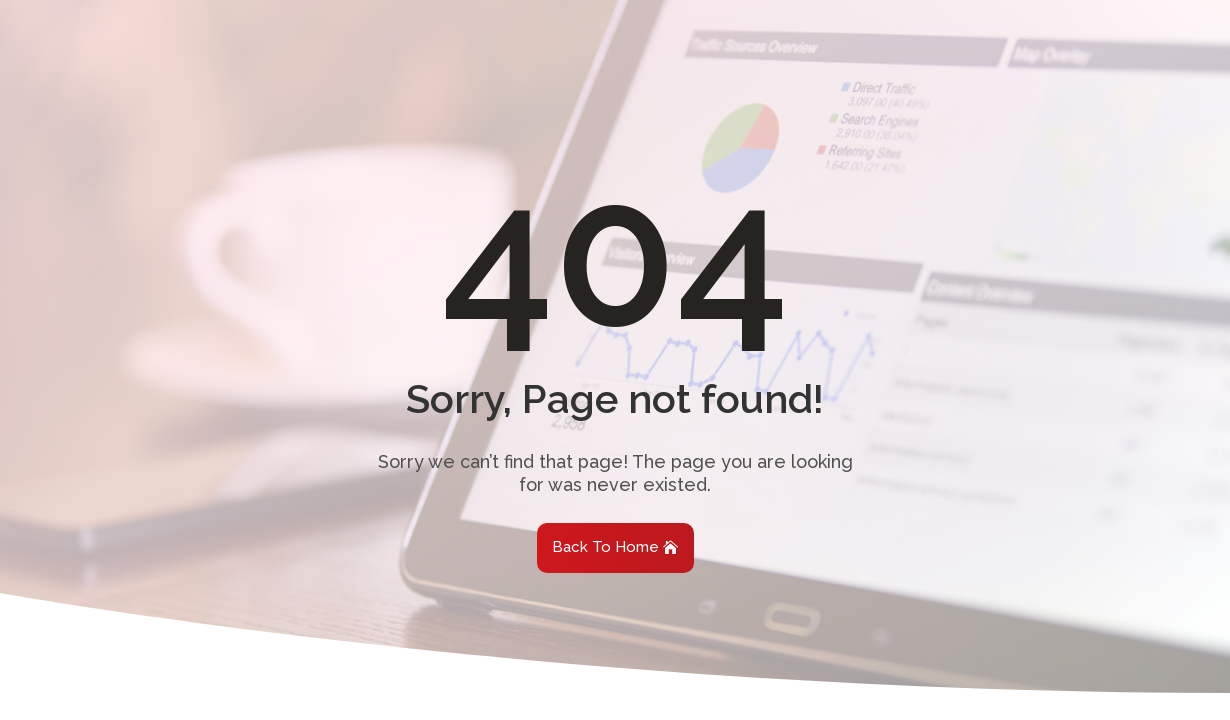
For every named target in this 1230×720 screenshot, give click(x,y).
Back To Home (605, 547)
